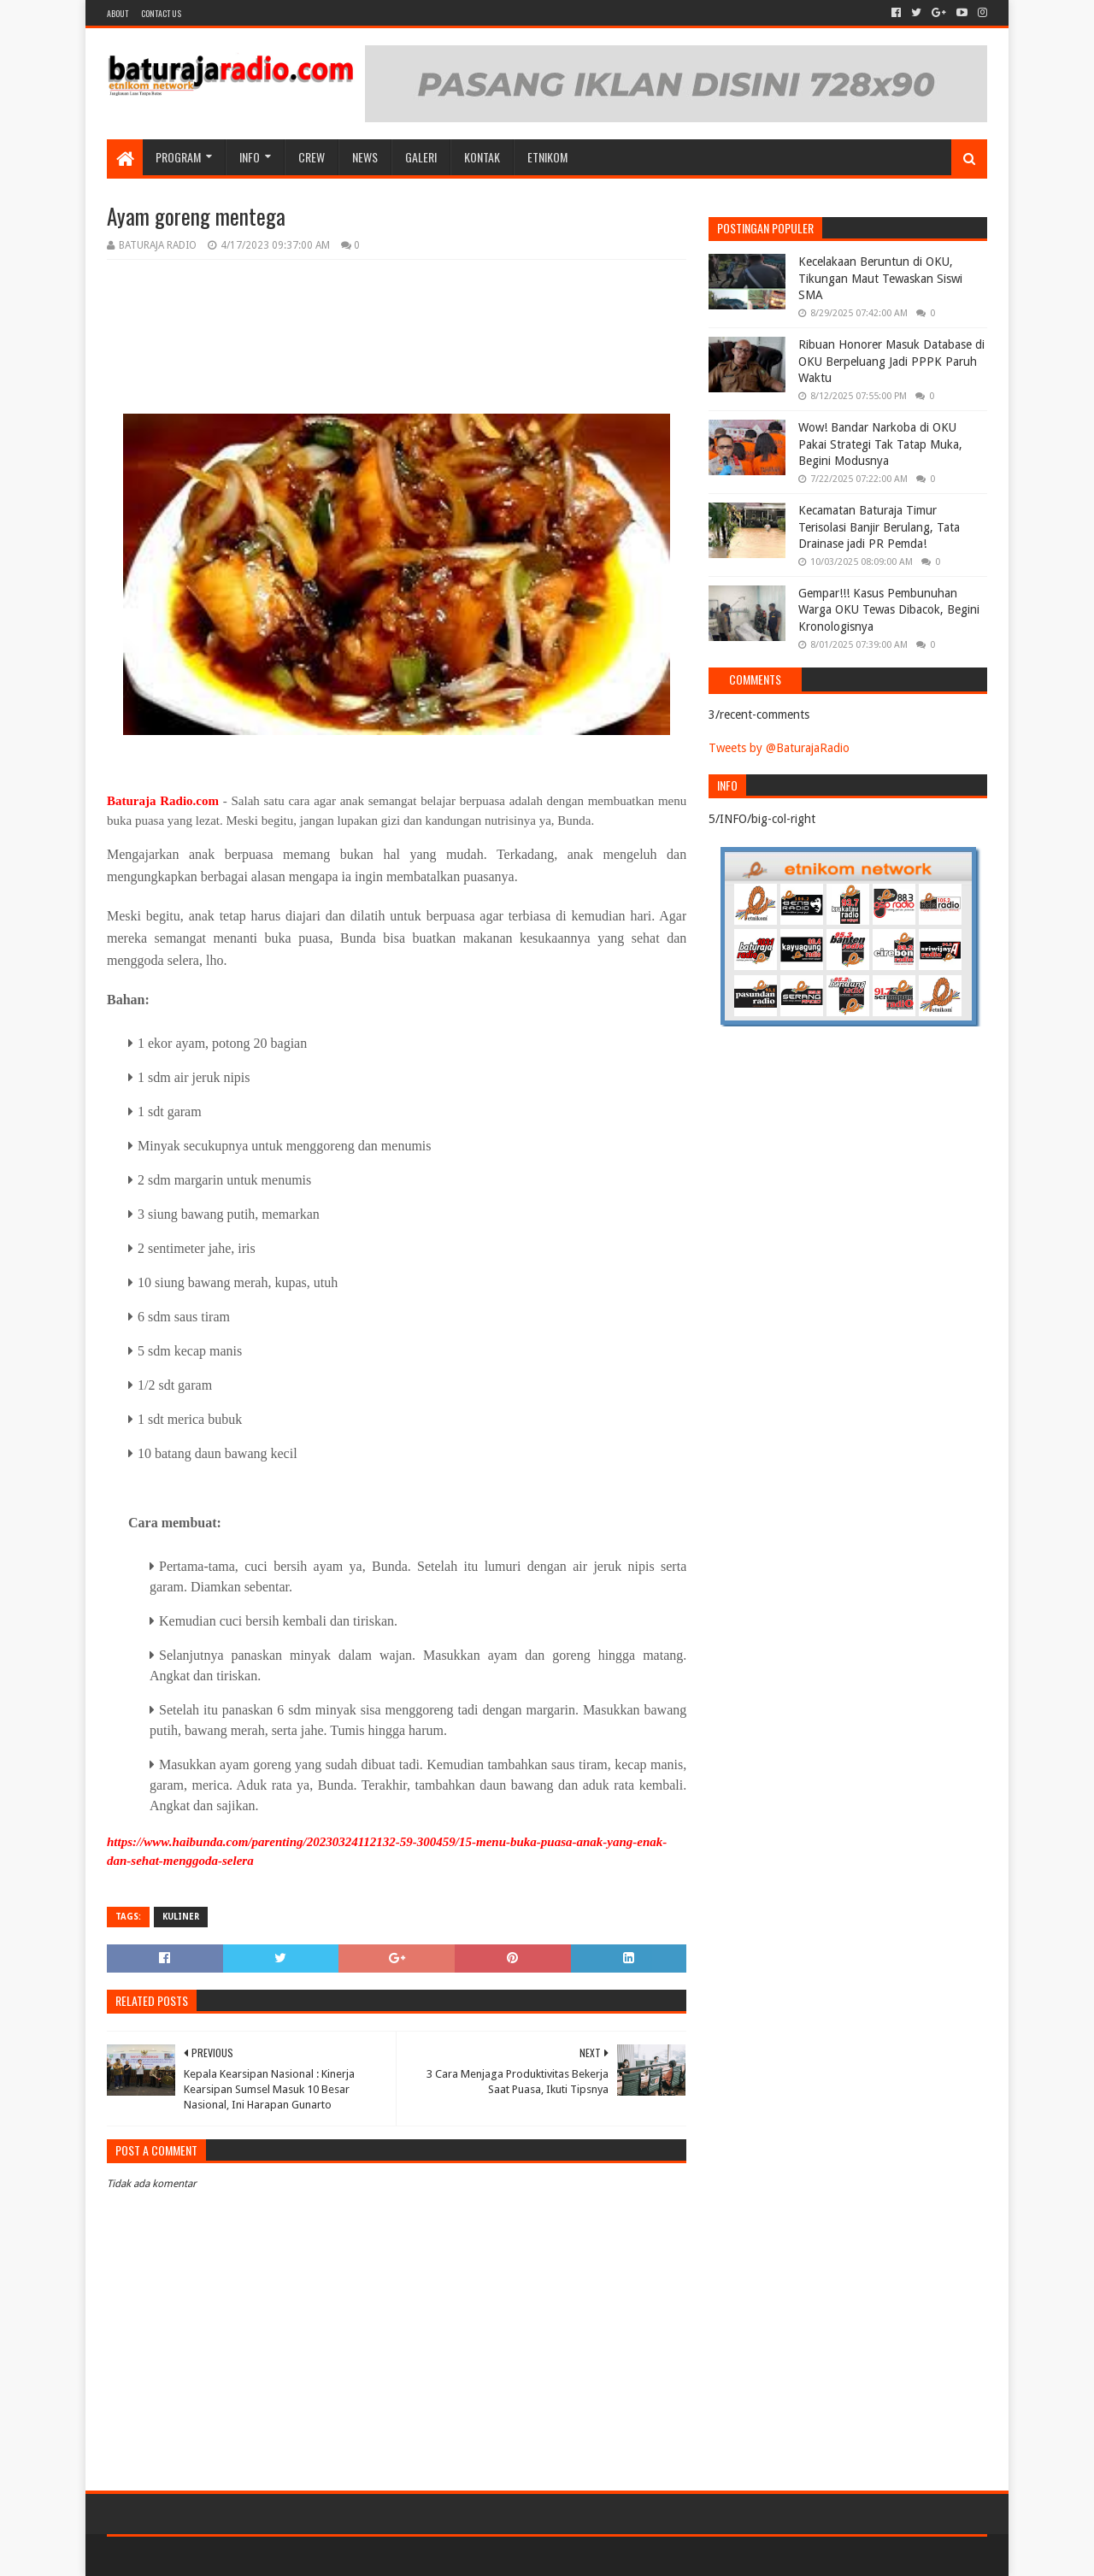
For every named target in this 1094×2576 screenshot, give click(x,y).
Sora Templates (201, 2556)
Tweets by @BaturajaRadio (779, 748)
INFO (249, 157)
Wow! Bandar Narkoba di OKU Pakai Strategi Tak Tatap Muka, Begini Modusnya (880, 444)
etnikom (547, 157)
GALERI (421, 157)
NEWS (365, 157)
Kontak (482, 157)
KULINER (180, 1916)
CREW (311, 157)
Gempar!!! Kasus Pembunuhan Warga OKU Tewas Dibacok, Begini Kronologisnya (888, 609)
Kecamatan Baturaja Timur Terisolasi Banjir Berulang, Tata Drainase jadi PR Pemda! (879, 526)
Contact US (161, 13)
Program (178, 157)
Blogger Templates (300, 2556)
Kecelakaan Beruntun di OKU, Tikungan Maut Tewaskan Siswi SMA (880, 278)
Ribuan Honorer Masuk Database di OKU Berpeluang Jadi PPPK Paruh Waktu (891, 361)
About (117, 13)
